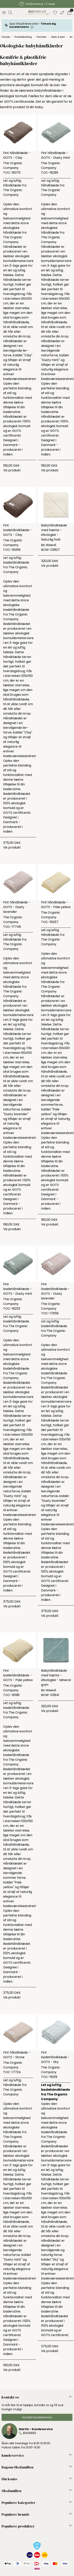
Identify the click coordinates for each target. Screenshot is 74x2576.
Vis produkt (12, 470)
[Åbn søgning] (10, 12)
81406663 (29, 2433)
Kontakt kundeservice (37, 2417)
